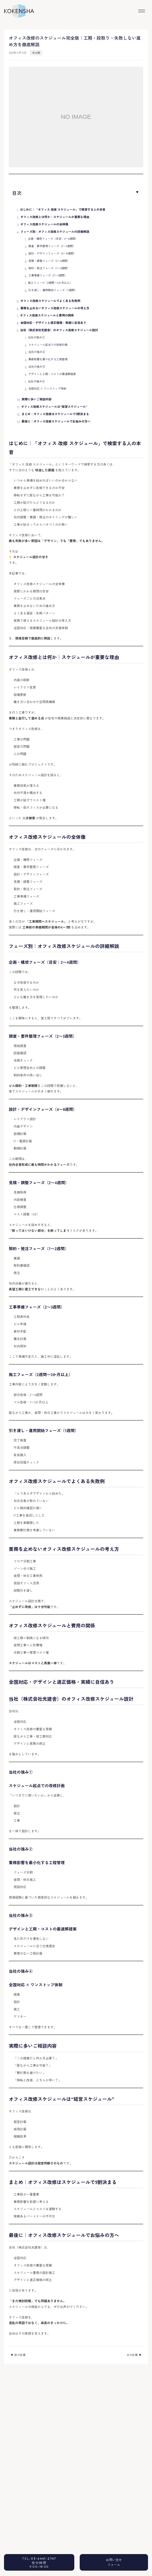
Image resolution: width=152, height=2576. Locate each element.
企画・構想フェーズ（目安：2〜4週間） (53, 239)
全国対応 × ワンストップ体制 (47, 388)
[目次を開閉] (137, 192)
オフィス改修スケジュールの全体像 (44, 224)
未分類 (36, 53)
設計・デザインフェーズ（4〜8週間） (52, 253)
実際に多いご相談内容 (37, 399)
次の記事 (134, 2355)
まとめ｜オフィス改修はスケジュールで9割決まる (55, 414)
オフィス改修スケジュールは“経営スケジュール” (54, 406)
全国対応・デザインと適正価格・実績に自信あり (53, 322)
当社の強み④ (36, 381)
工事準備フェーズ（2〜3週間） (47, 275)
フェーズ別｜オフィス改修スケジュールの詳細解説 (54, 231)
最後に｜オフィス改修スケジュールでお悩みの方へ (56, 421)
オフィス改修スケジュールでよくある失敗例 (50, 301)
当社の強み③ (36, 366)
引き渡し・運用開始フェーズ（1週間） (52, 290)
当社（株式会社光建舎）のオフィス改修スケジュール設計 (59, 330)
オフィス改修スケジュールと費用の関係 (47, 315)
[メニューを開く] (141, 11)
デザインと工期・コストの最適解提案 (52, 374)
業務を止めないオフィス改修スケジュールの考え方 (54, 308)
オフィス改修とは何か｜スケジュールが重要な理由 (54, 217)
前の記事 (18, 2355)
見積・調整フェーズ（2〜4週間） (49, 261)
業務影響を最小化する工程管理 (48, 359)
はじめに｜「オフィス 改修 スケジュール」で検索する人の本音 (62, 209)
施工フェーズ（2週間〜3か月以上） (50, 283)
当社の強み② (36, 352)
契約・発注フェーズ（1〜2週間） (49, 268)
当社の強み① (36, 337)
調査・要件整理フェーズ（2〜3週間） (52, 246)
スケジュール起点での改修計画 (48, 345)
